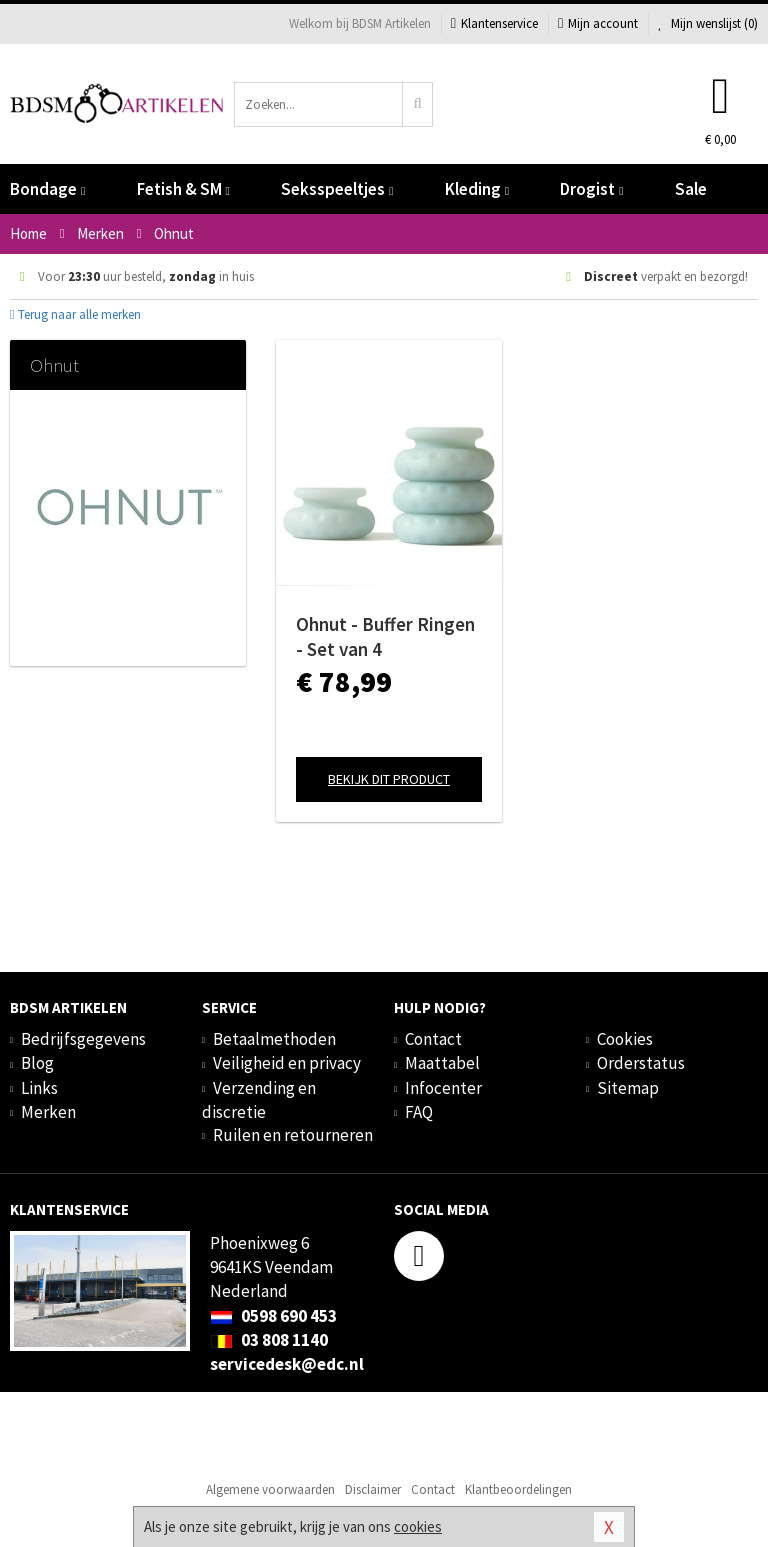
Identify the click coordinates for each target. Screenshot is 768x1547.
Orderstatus (641, 1063)
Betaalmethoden (274, 1039)
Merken (48, 1112)
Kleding (477, 189)
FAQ (419, 1112)
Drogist (591, 189)
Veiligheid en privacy (287, 1063)
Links (39, 1088)
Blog (37, 1063)
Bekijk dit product (389, 779)
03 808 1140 (269, 1340)
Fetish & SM (183, 189)
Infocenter (443, 1088)
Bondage (47, 189)
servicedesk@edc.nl (287, 1364)
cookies (418, 1526)
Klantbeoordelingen (518, 1489)
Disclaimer (373, 1489)
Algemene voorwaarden (270, 1489)
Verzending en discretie (259, 1100)
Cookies (625, 1039)
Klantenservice (494, 23)
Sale (691, 189)
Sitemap (628, 1088)
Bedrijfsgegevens (83, 1039)
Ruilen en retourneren (293, 1135)
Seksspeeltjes (337, 189)
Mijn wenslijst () (708, 23)
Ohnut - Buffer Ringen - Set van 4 (385, 636)
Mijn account (598, 23)
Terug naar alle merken (75, 314)
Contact (433, 1039)
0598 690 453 (273, 1316)
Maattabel (442, 1063)
